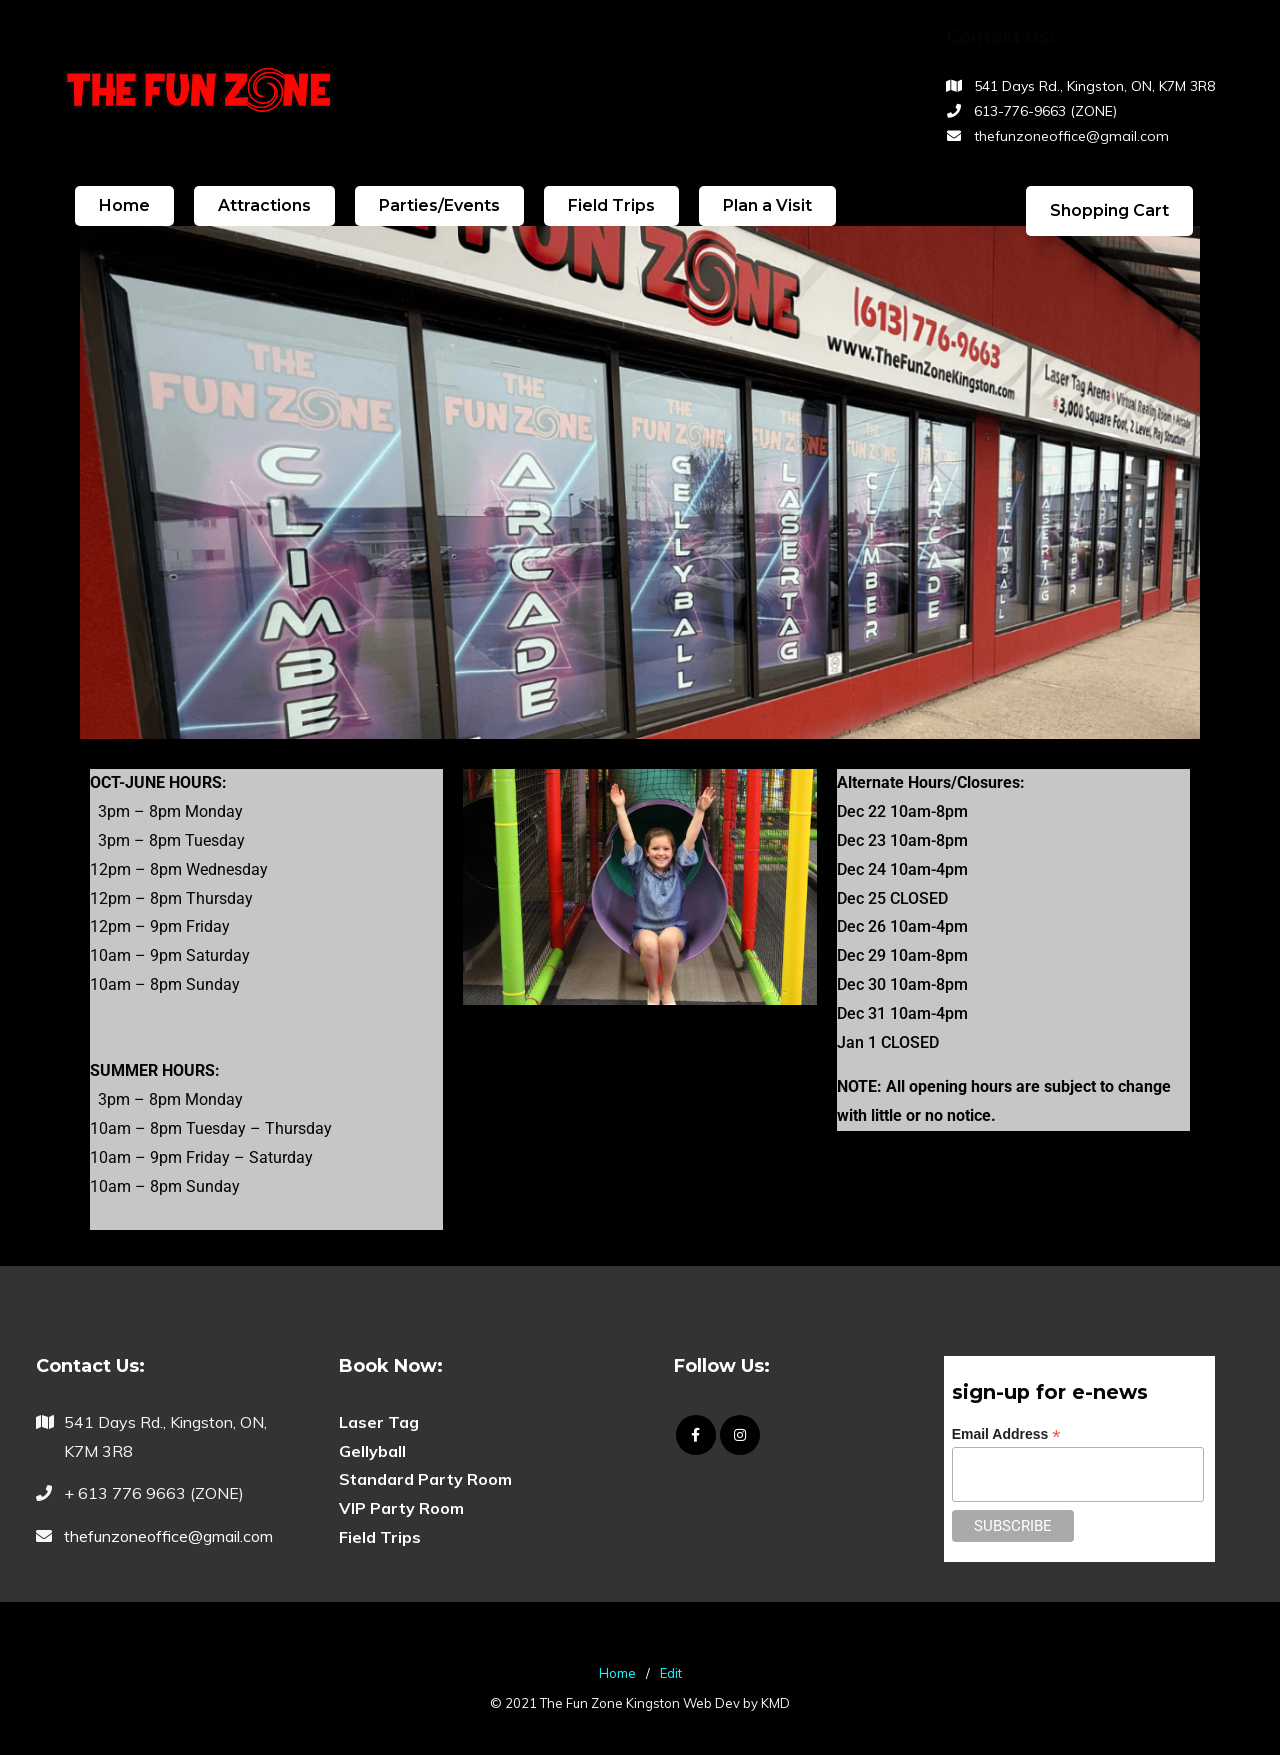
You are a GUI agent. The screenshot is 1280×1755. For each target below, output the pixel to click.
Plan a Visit (767, 205)
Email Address (1006, 1434)
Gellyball (372, 1451)
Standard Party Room (425, 1479)
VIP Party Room (401, 1508)
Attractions (264, 205)
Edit (671, 1673)
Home (124, 205)
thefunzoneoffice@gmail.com (1071, 136)
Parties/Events (439, 205)
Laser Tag (379, 1422)
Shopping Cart (1109, 210)
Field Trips (611, 205)
